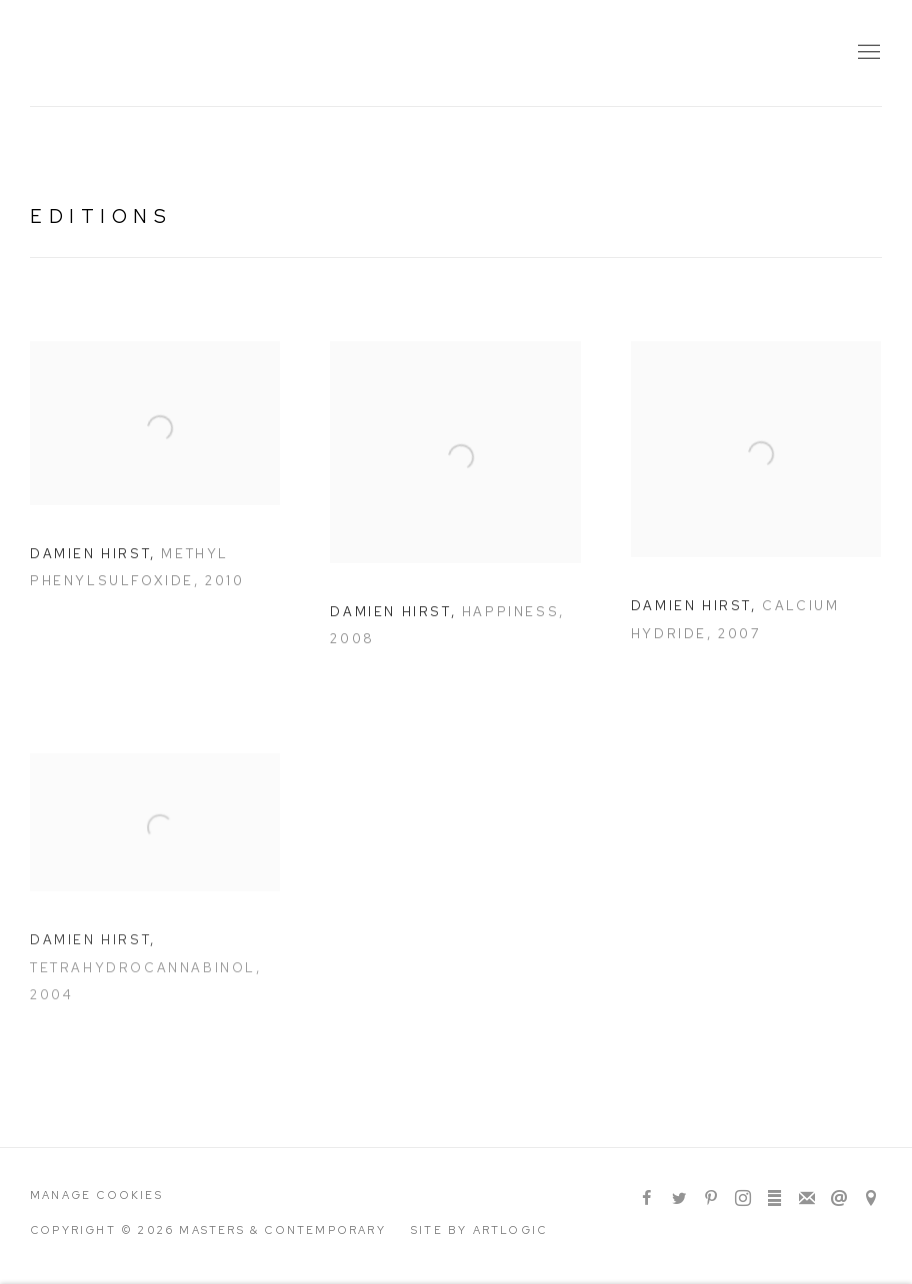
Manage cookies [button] (96, 1195)
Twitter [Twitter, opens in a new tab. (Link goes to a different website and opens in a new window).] (679, 1199)
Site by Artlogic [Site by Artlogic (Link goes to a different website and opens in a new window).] (479, 1230)
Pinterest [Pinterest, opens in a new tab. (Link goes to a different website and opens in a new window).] (711, 1199)
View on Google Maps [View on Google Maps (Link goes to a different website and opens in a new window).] (871, 1199)
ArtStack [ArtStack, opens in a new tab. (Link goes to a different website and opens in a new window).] (775, 1199)
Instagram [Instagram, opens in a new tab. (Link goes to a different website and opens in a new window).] (743, 1199)
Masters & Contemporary (210, 53)
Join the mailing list (807, 1199)
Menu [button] (867, 53)
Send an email (839, 1199)
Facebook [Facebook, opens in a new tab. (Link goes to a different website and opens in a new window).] (647, 1199)
